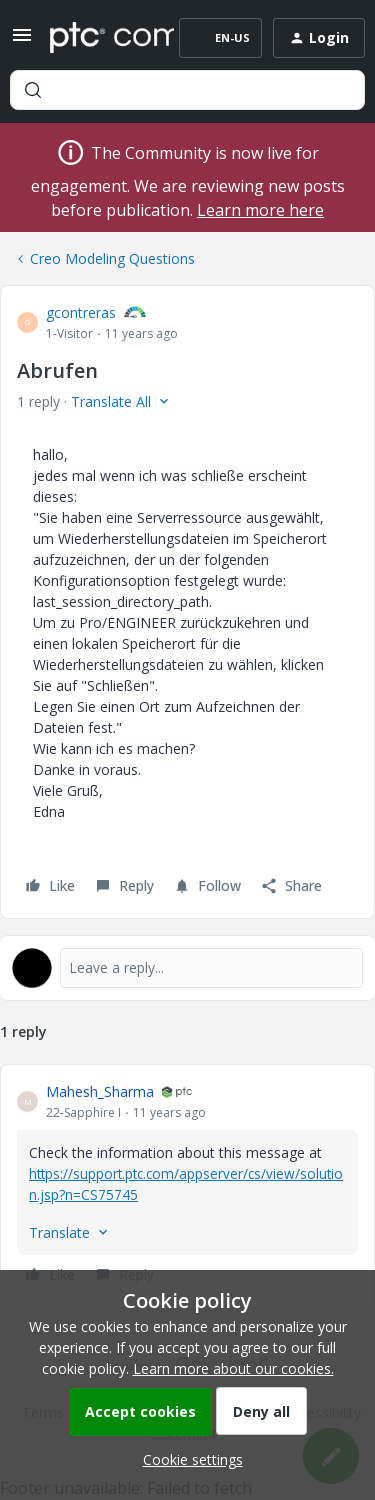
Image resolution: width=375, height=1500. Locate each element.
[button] (22, 41)
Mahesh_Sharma (100, 1091)
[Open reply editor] (187, 968)
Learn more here (260, 210)
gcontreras (81, 312)
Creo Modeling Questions (112, 258)
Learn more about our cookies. (233, 1368)
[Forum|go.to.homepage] (97, 38)
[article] (187, 1186)
